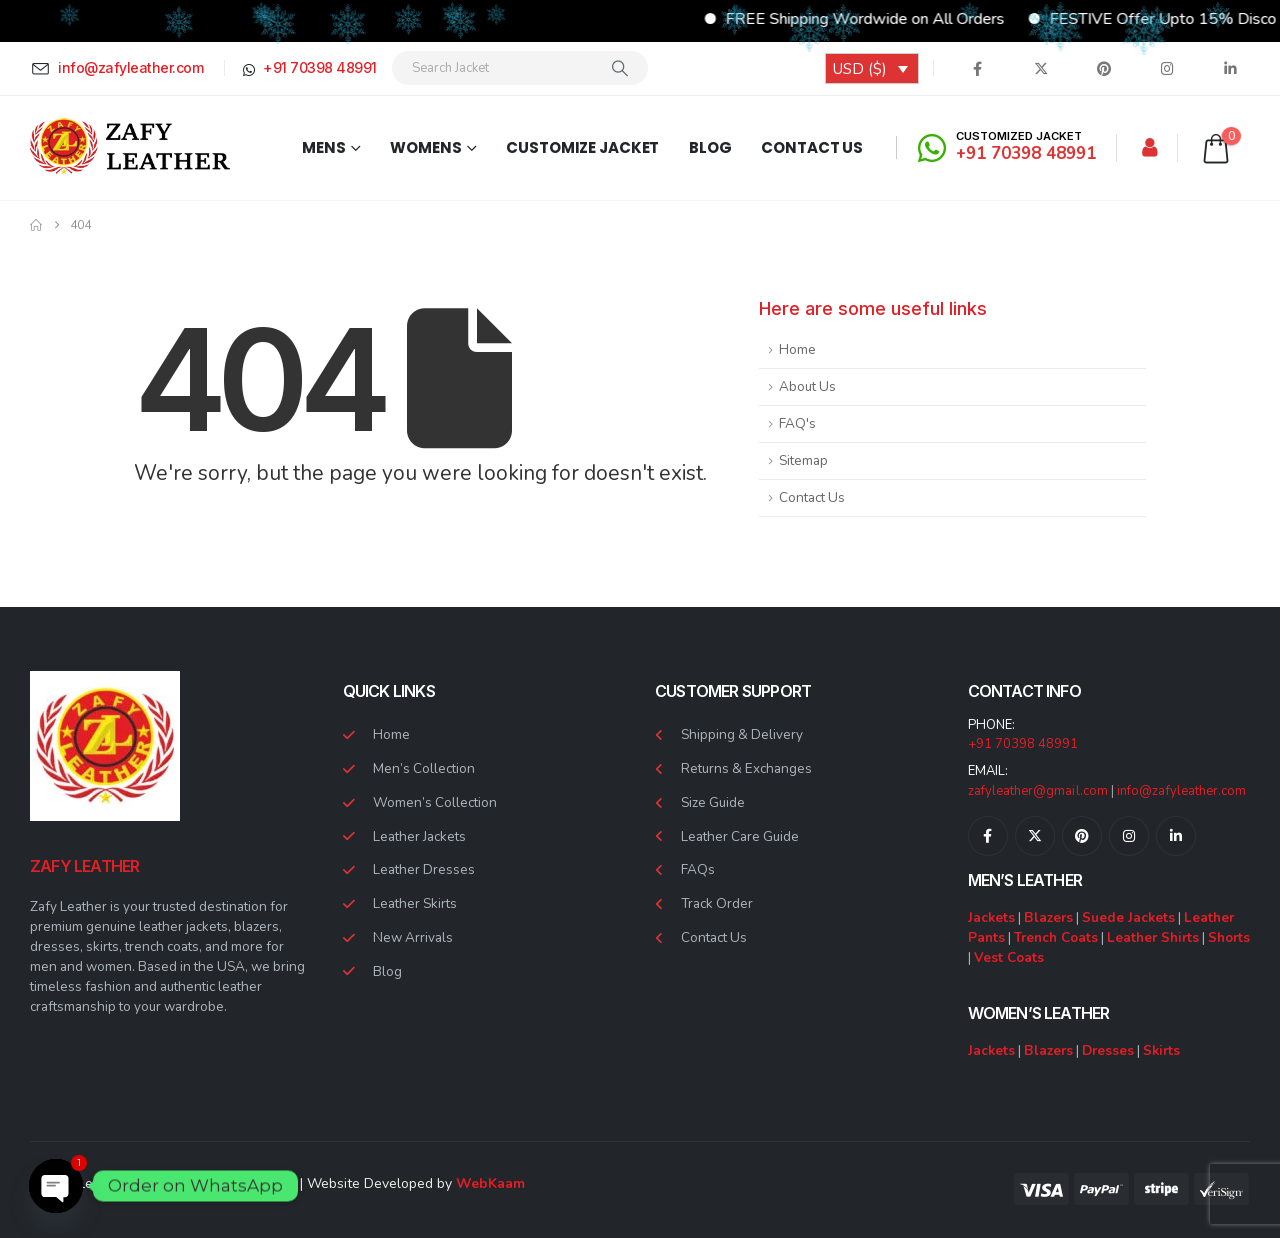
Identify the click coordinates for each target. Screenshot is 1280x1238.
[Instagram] (1167, 68)
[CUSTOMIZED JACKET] (1010, 147)
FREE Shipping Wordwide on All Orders (938, 19)
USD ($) (860, 69)
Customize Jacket (582, 147)
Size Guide (713, 802)
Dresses (1108, 1050)
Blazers (1048, 917)
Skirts (1161, 1050)
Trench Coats (1056, 937)
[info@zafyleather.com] (120, 68)
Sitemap (803, 460)
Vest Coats (1009, 957)
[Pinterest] (1104, 68)
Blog (710, 147)
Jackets (991, 917)
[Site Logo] (130, 147)
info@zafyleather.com (1181, 791)
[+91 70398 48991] (308, 68)
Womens (425, 147)
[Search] (620, 68)
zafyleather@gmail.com (1038, 791)
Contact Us (812, 147)
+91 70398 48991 (1023, 744)
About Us (807, 386)
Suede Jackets (1128, 917)
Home (797, 349)
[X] (1041, 68)
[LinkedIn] (1230, 68)
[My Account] (1150, 148)
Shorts (1229, 937)
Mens (324, 147)
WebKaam (490, 1183)
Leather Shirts (1153, 937)
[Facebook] (978, 68)
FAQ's (797, 423)
